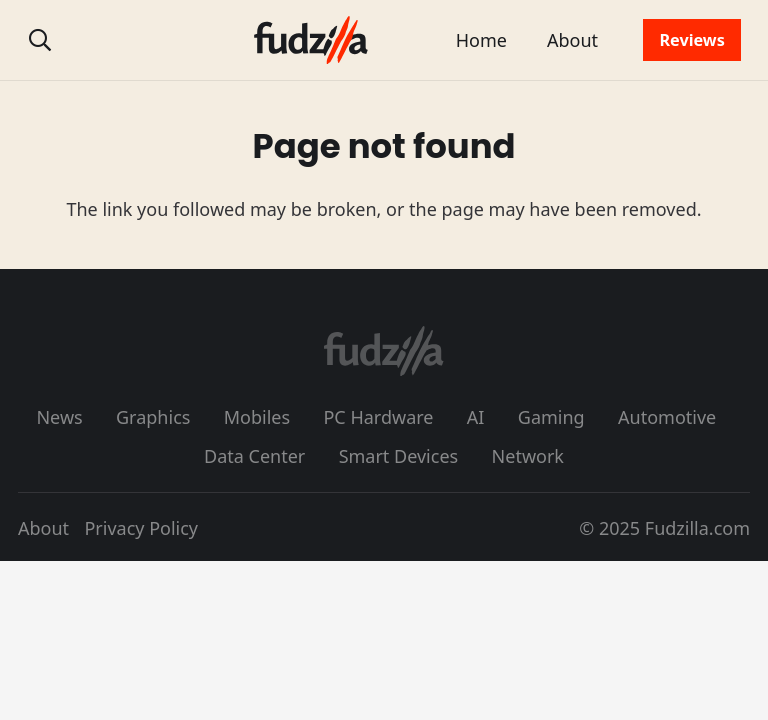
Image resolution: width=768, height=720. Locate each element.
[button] (40, 40)
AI (476, 417)
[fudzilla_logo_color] (311, 40)
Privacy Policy (141, 528)
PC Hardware (378, 417)
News (59, 417)
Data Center (254, 456)
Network (528, 456)
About (43, 528)
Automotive (667, 417)
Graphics (153, 417)
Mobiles (257, 417)
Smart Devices (399, 456)
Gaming (551, 417)
